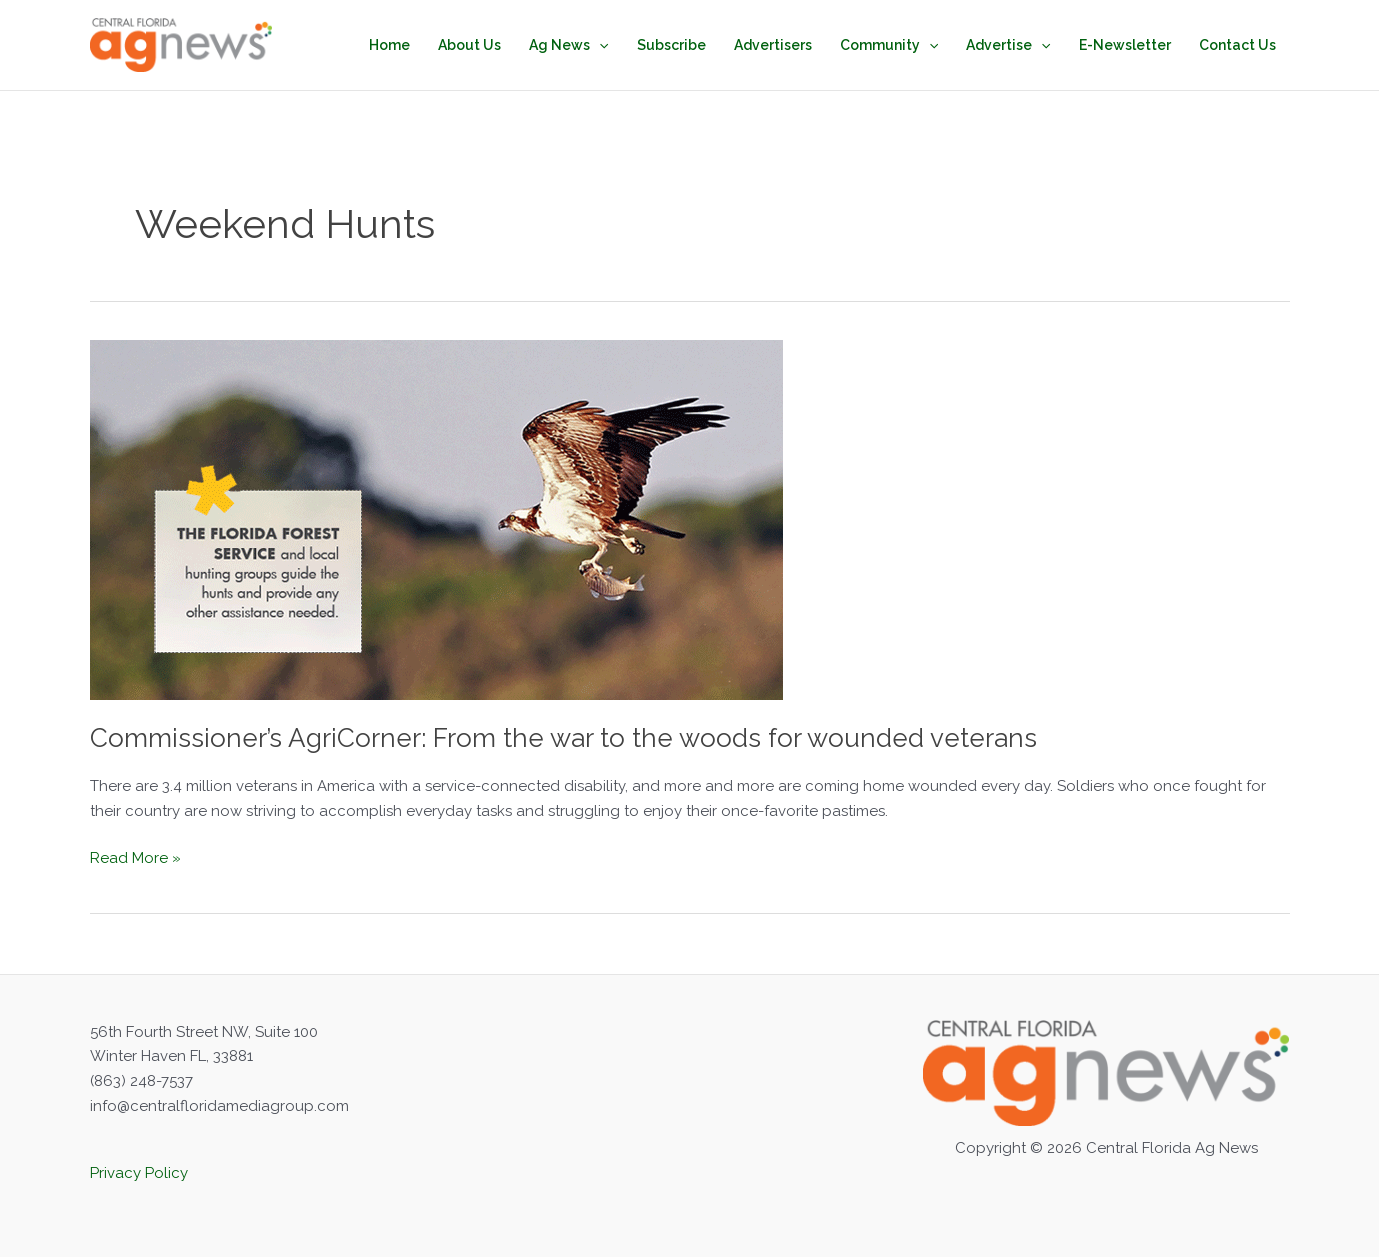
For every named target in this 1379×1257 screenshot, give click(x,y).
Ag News (568, 45)
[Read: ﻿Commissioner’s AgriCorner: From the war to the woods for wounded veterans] (436, 518)
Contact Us (1237, 45)
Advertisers (773, 45)
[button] (599, 45)
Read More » (135, 858)
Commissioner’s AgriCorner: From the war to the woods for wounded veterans (563, 738)
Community (889, 45)
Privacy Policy (139, 1173)
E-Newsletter (1125, 45)
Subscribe (671, 45)
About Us (469, 45)
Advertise (1008, 45)
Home (389, 45)
